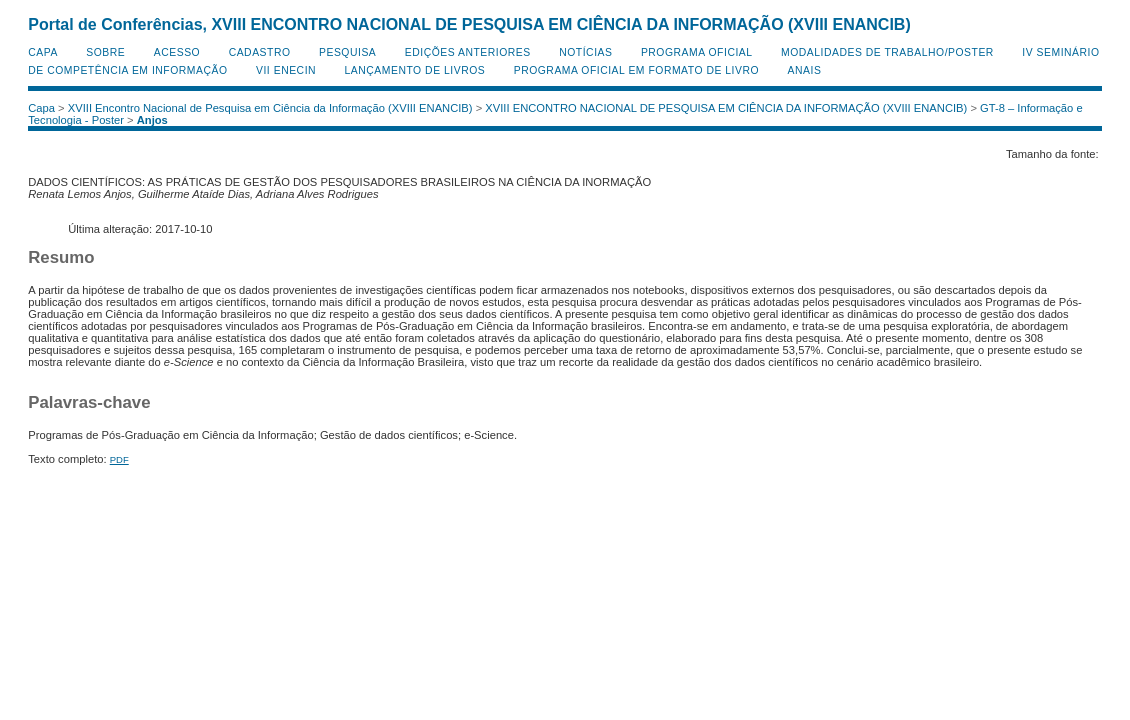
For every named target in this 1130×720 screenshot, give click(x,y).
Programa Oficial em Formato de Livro (636, 70)
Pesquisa (347, 52)
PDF (119, 459)
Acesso (177, 52)
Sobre (105, 52)
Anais (805, 70)
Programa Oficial (697, 52)
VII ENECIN (286, 70)
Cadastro (260, 52)
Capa (43, 52)
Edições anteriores (468, 52)
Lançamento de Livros (415, 70)
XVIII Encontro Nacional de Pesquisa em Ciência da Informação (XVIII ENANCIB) (270, 108)
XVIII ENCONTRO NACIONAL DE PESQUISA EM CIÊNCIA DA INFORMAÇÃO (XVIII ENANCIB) (726, 108)
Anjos (152, 120)
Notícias (585, 52)
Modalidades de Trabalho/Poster (887, 52)
